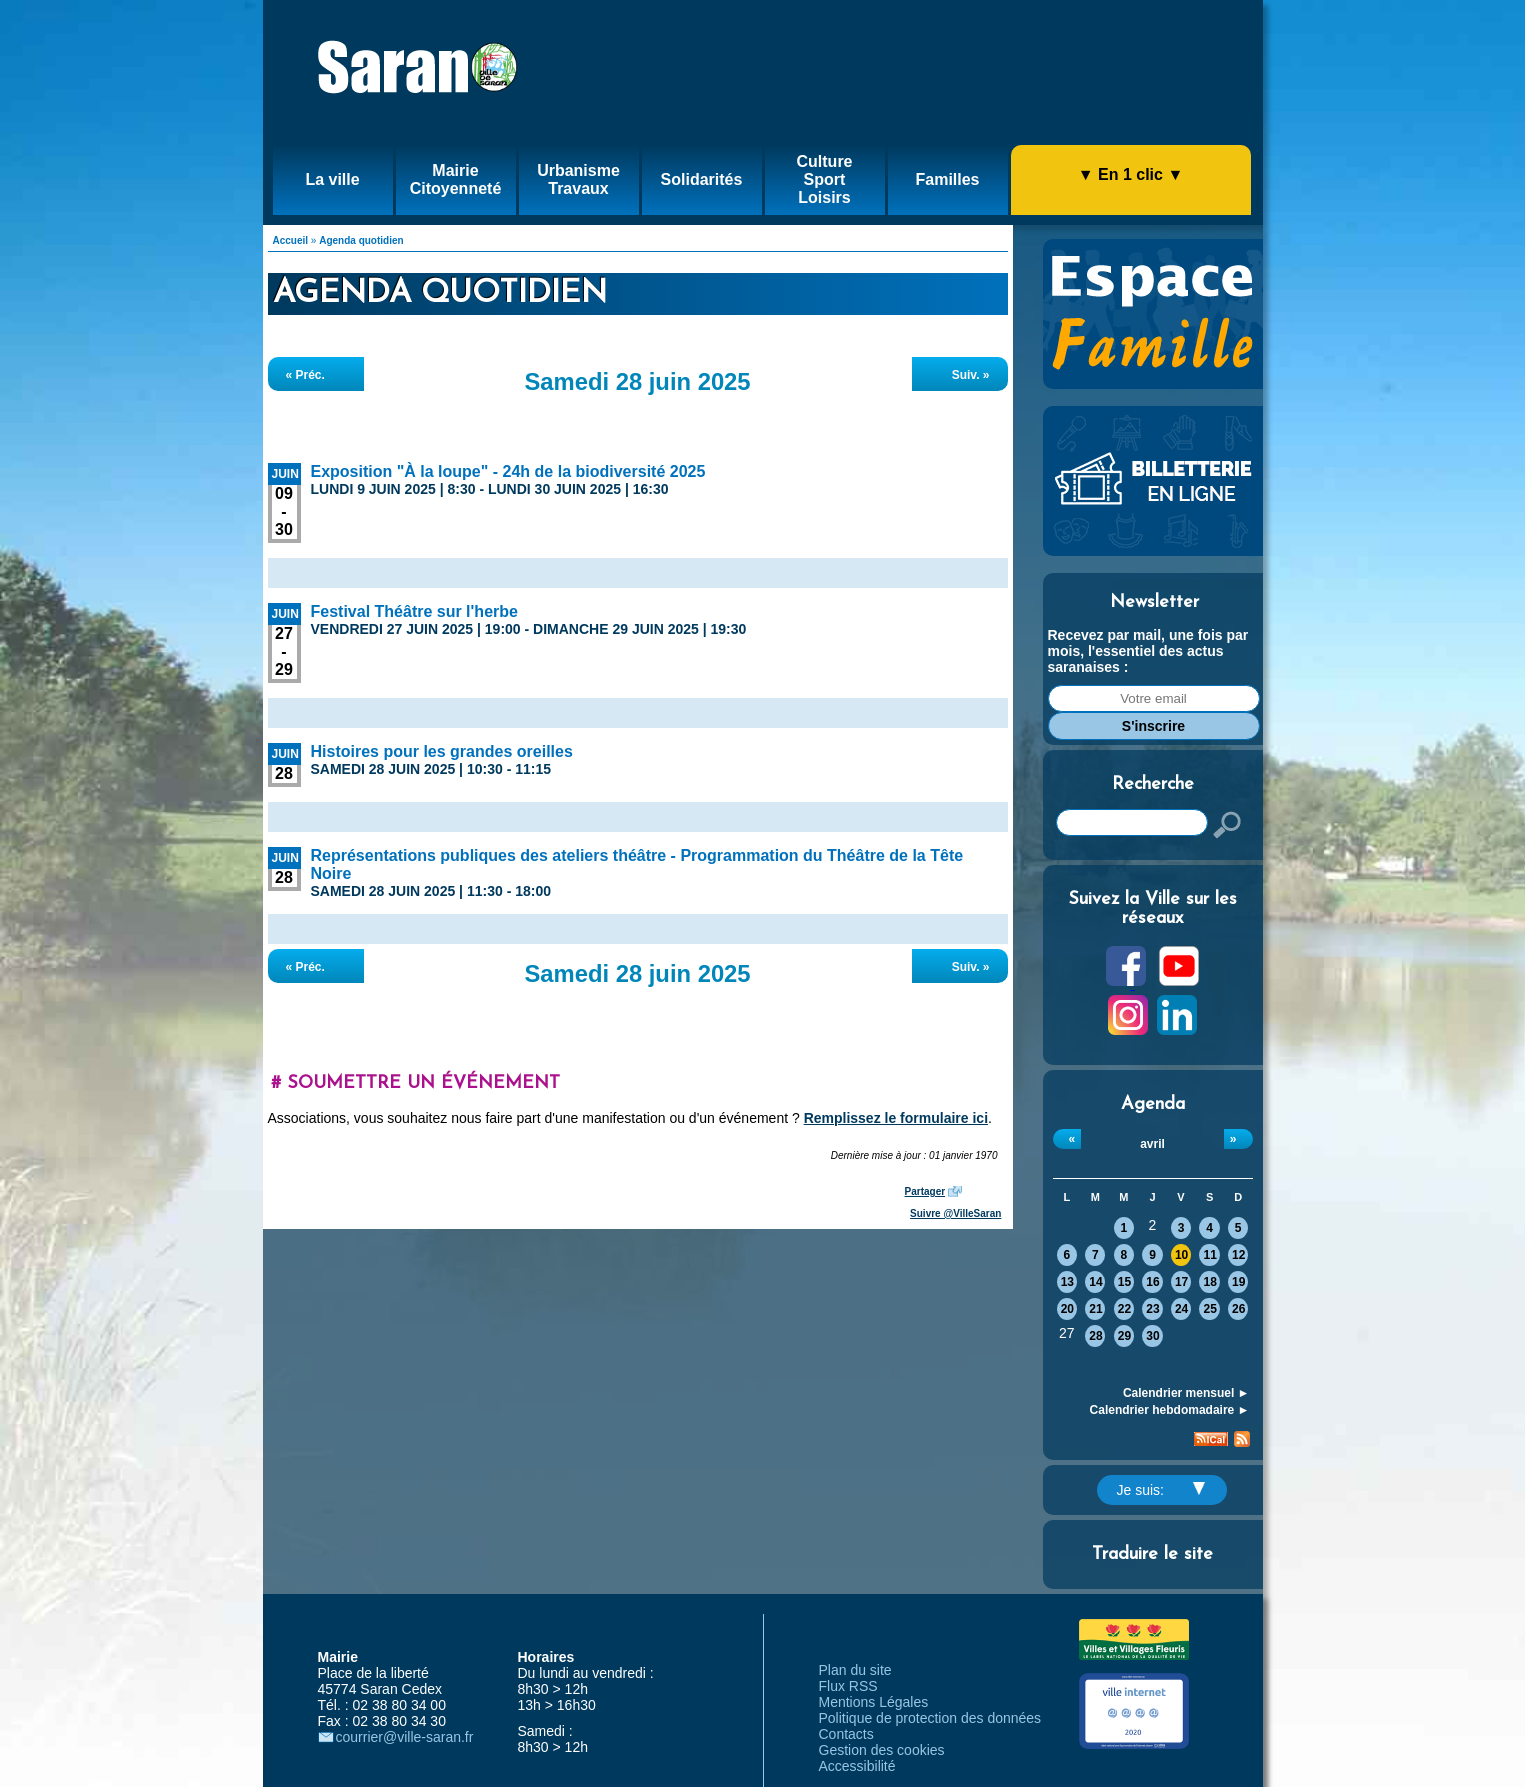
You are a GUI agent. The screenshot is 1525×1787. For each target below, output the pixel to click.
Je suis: (1161, 1490)
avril (1152, 1144)
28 (1095, 1336)
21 (1095, 1309)
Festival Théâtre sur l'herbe (414, 611)
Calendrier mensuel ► (1186, 1393)
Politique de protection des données (930, 1718)
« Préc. (305, 375)
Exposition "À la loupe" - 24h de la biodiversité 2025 (508, 471)
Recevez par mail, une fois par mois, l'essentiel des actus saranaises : (1148, 651)
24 (1181, 1309)
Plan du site (855, 1670)
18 (1209, 1282)
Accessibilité (857, 1766)
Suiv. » (971, 375)
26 (1238, 1309)
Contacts (846, 1734)
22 (1124, 1309)
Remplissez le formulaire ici (896, 1118)
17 (1181, 1282)
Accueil (291, 240)
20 (1067, 1309)
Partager (925, 1191)
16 (1152, 1282)
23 (1152, 1309)
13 (1067, 1282)
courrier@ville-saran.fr (405, 1737)
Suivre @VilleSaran (955, 1213)
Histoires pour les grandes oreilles (442, 751)
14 (1095, 1282)
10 (1181, 1255)
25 (1209, 1309)
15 (1124, 1282)
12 (1238, 1255)
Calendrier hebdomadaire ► (1170, 1410)
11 (1209, 1255)
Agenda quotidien (361, 240)
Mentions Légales (874, 1702)
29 (1124, 1336)
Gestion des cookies (882, 1750)
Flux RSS (848, 1686)
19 (1238, 1282)
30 (1152, 1336)
